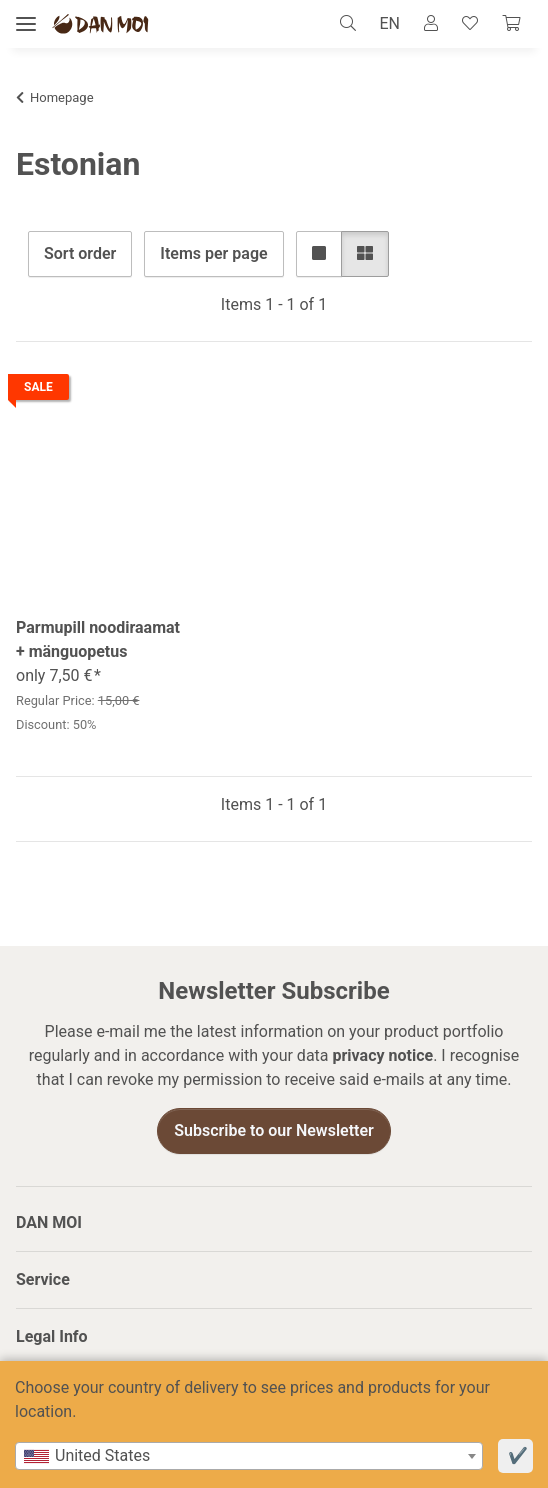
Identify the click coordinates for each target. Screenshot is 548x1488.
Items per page (213, 253)
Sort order (80, 253)
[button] (353, 24)
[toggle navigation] (26, 24)
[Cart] (511, 24)
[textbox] (249, 1456)
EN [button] (389, 23)
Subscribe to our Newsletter (274, 1131)
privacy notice (382, 1056)
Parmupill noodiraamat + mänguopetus (98, 639)
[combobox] (249, 1456)
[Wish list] (470, 24)
